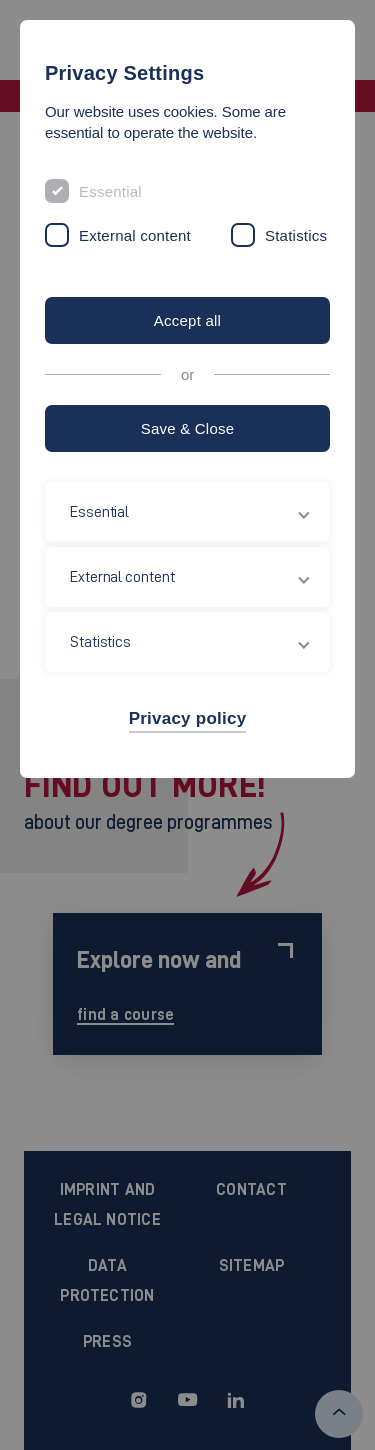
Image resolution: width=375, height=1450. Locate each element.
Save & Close (188, 428)
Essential (110, 191)
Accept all (187, 320)
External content (135, 235)
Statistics (296, 235)
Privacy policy (188, 718)
